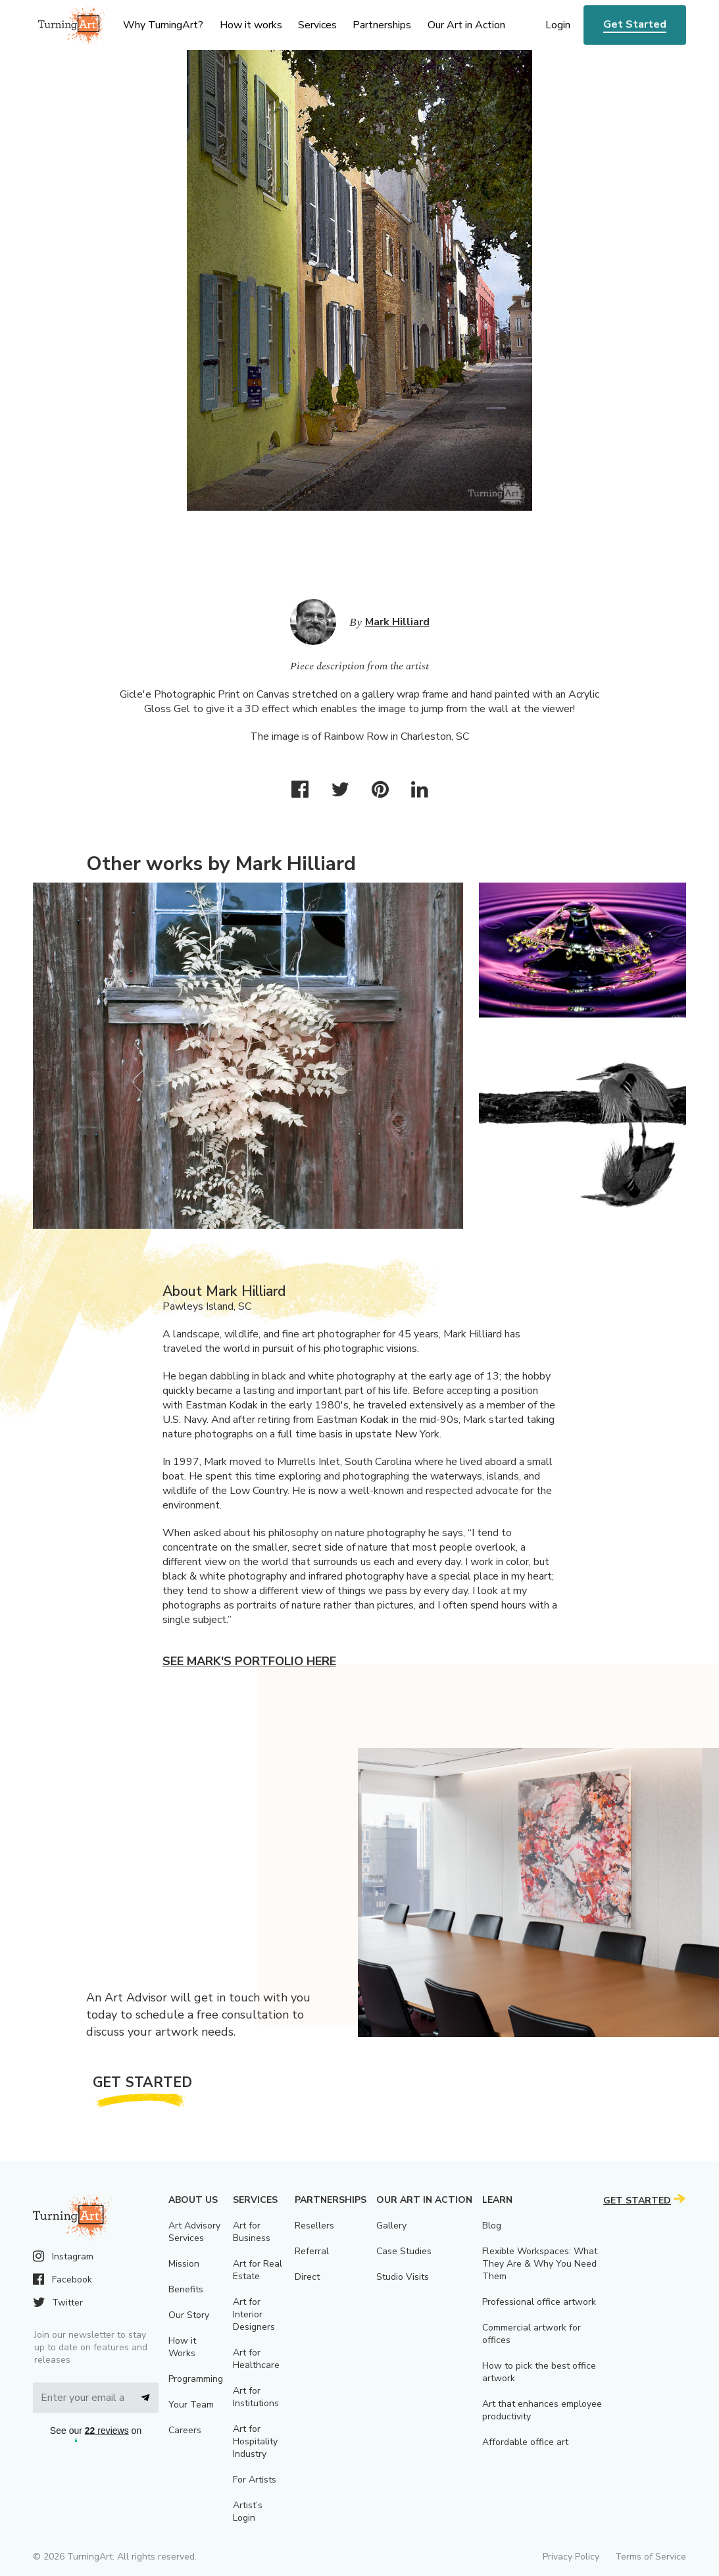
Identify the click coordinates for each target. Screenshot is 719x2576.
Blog (491, 2225)
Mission (183, 2263)
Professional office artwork (539, 2302)
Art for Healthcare (256, 2358)
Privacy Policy (571, 2556)
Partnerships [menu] (382, 25)
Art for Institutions (256, 2396)
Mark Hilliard (397, 622)
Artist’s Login (247, 2511)
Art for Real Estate (257, 2269)
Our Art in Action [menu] (466, 25)
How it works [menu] (251, 25)
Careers (184, 2430)
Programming (195, 2379)
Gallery (391, 2225)
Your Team (191, 2404)
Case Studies (404, 2251)
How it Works (182, 2346)
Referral (312, 2251)
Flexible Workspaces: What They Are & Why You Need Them (539, 2263)
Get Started (634, 24)
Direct (307, 2277)
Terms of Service (650, 2556)
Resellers (314, 2225)
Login (557, 25)
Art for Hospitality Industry (255, 2441)
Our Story (188, 2315)
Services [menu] (317, 25)
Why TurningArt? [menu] (163, 25)
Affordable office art (525, 2442)
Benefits (185, 2289)
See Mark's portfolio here (249, 1661)
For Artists (254, 2479)
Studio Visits (402, 2277)
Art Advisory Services (194, 2231)
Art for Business (251, 2231)
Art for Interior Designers (254, 2314)
